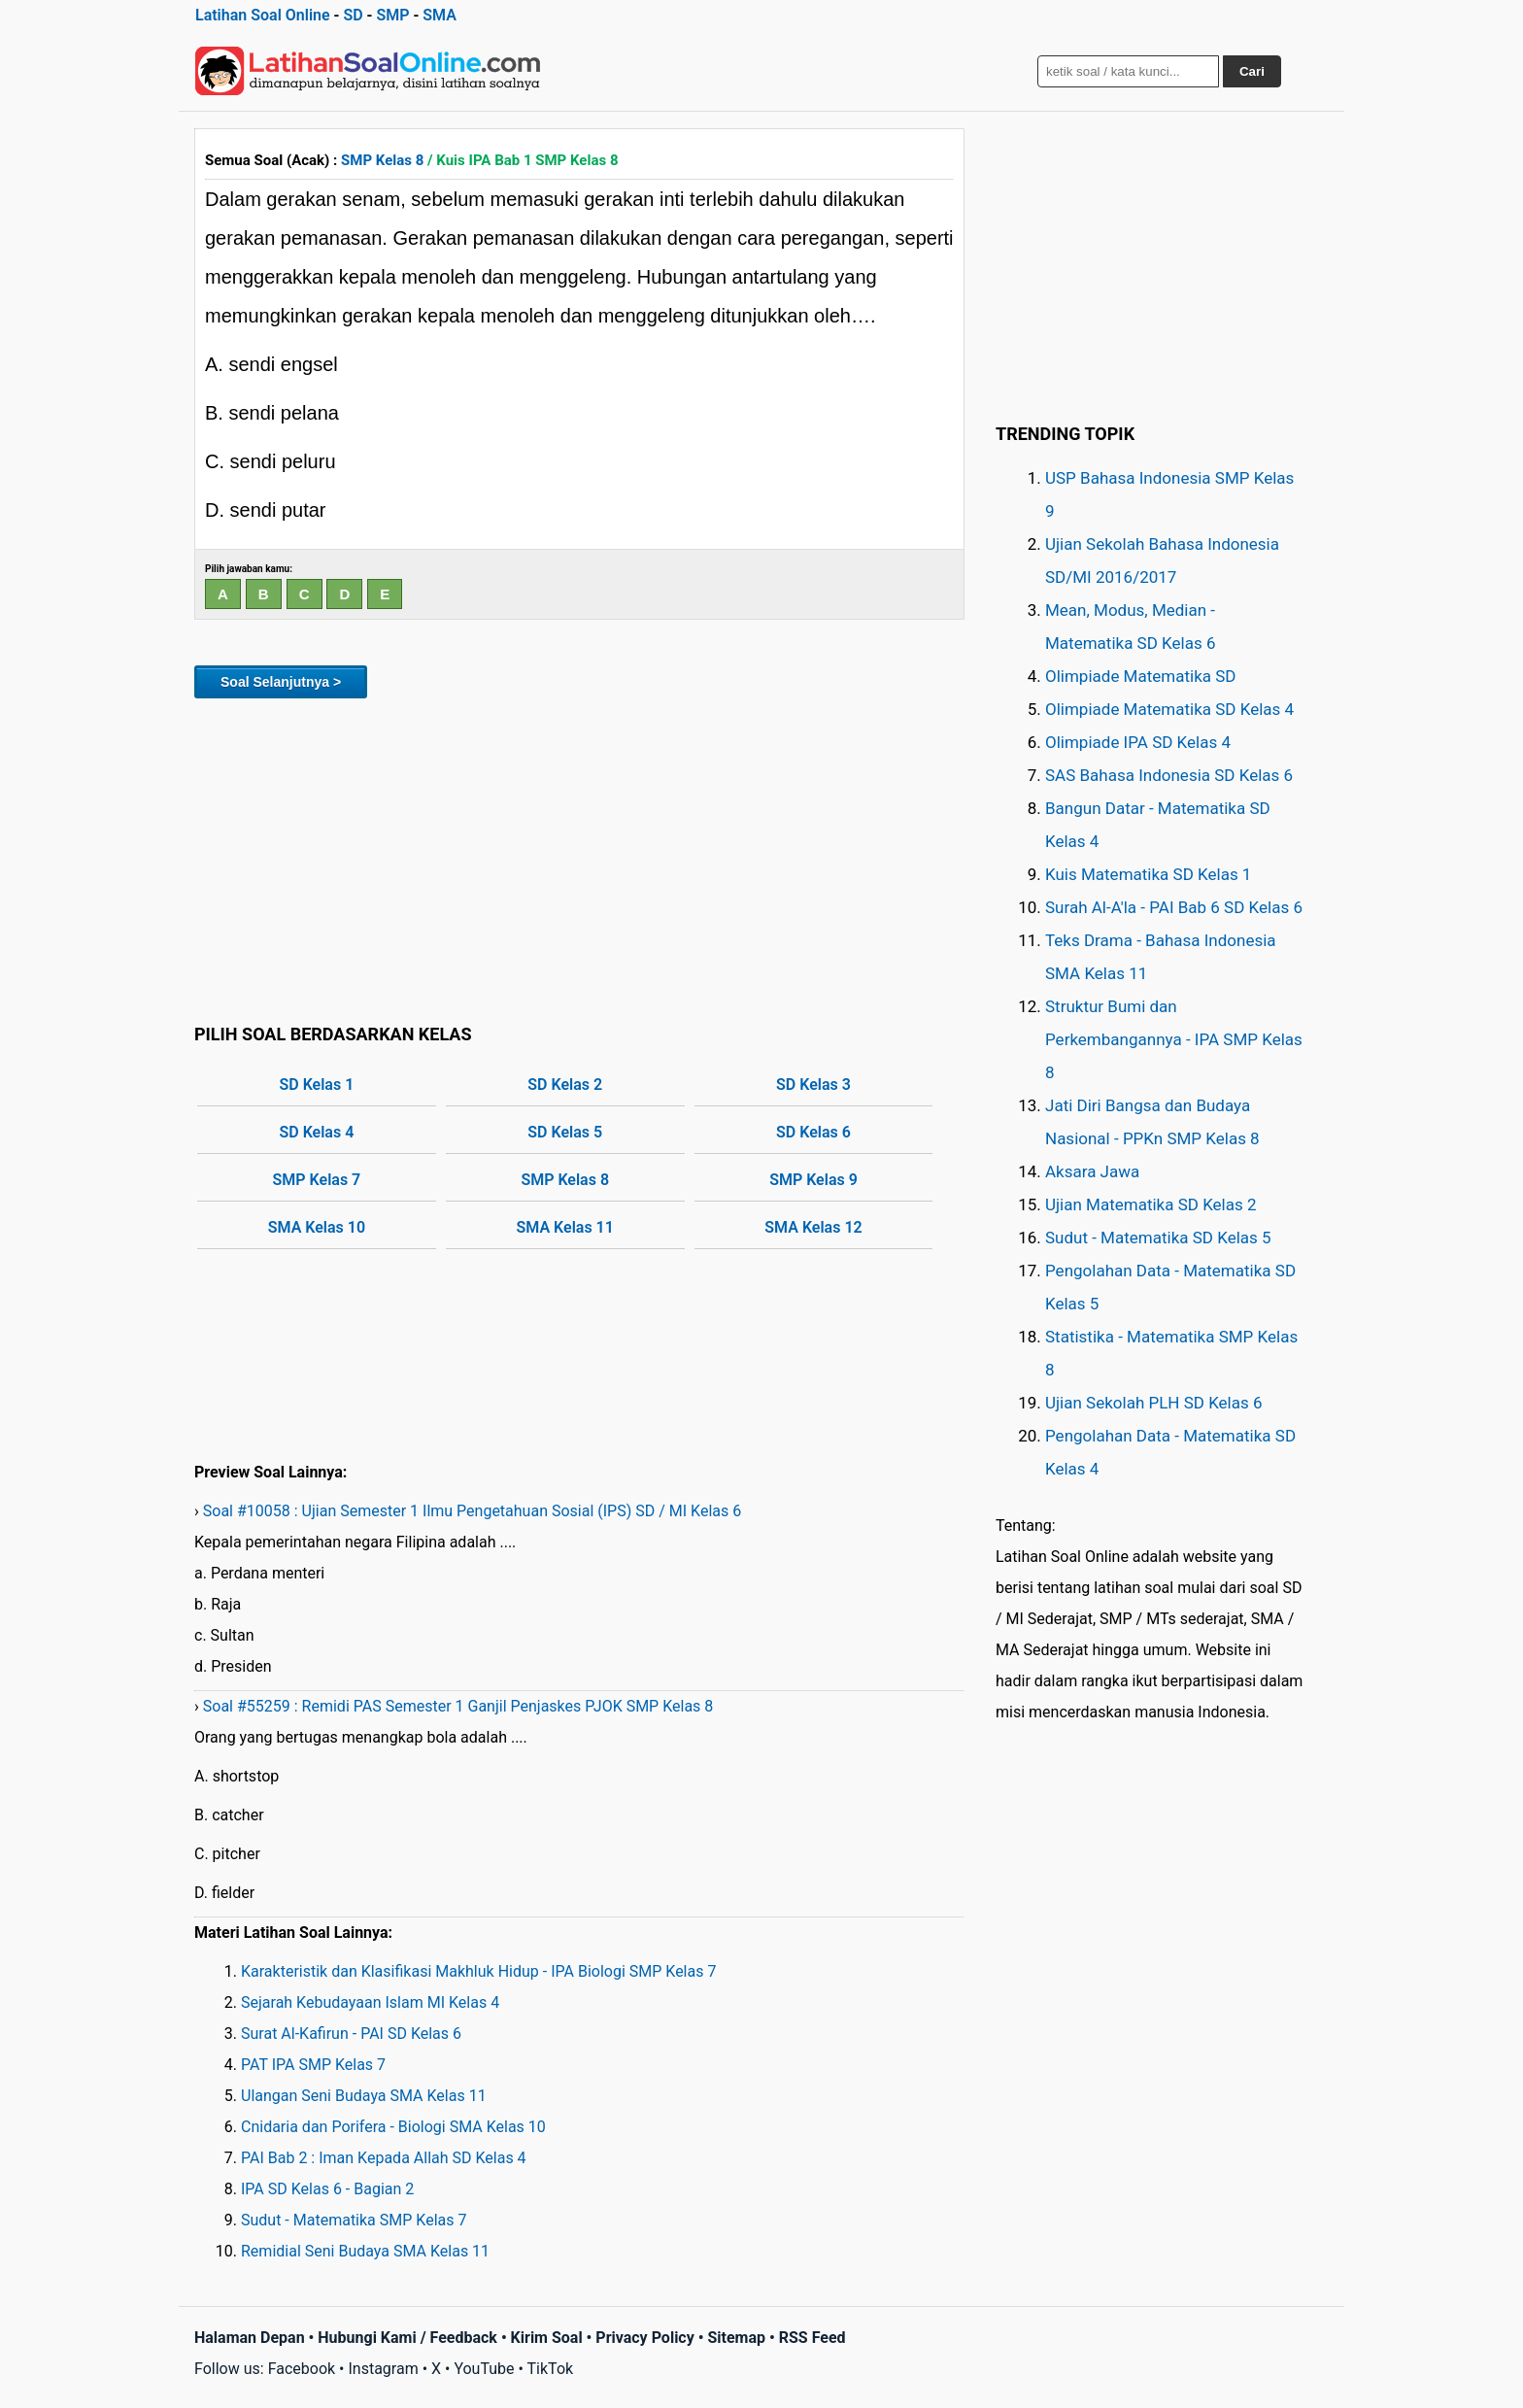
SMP (392, 15)
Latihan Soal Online (262, 15)
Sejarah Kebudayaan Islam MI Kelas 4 (370, 2002)
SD (352, 15)
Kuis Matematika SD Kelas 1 (1148, 874)
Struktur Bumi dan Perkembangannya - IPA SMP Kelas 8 (1174, 1039)
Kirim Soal (547, 2337)
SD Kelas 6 (813, 1132)
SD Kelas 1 (317, 1084)
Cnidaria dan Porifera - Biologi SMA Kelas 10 (393, 2127)
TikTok (550, 2368)
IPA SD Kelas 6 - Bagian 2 (327, 2189)
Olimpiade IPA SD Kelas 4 (1138, 742)
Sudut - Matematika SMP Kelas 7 (353, 2220)
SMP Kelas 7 (317, 1179)
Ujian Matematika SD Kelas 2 (1151, 1204)
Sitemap (736, 2337)
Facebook (301, 2368)
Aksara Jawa (1092, 1171)
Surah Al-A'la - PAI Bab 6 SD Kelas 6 (1174, 907)
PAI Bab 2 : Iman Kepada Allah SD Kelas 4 (383, 2158)
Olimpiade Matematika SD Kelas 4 (1169, 709)
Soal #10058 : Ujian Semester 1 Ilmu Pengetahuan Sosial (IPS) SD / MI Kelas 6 (472, 1511)
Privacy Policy (644, 2337)
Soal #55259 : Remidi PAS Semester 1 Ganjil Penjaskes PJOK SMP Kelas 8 (458, 1706)
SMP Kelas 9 (813, 1179)
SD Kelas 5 (564, 1132)
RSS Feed (812, 2337)
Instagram (383, 2368)
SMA (440, 15)
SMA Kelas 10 (316, 1227)
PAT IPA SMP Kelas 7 (313, 2064)
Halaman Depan (249, 2337)
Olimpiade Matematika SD (1140, 676)
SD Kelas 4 (317, 1132)
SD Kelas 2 (564, 1084)
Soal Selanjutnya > (280, 682)
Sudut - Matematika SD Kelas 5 (1158, 1237)
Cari (1252, 71)
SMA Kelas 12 (813, 1227)
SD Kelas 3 (813, 1084)
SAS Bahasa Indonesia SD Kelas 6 (1169, 775)
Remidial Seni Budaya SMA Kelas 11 (365, 2251)
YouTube (484, 2368)
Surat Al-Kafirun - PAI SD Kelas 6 (351, 2033)
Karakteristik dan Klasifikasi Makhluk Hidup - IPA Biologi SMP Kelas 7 (478, 1971)
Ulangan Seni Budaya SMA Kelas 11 (364, 2095)
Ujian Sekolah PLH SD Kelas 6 (1154, 1402)
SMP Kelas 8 (382, 160)
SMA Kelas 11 (565, 1227)
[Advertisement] (579, 858)
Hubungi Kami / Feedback (407, 2337)
